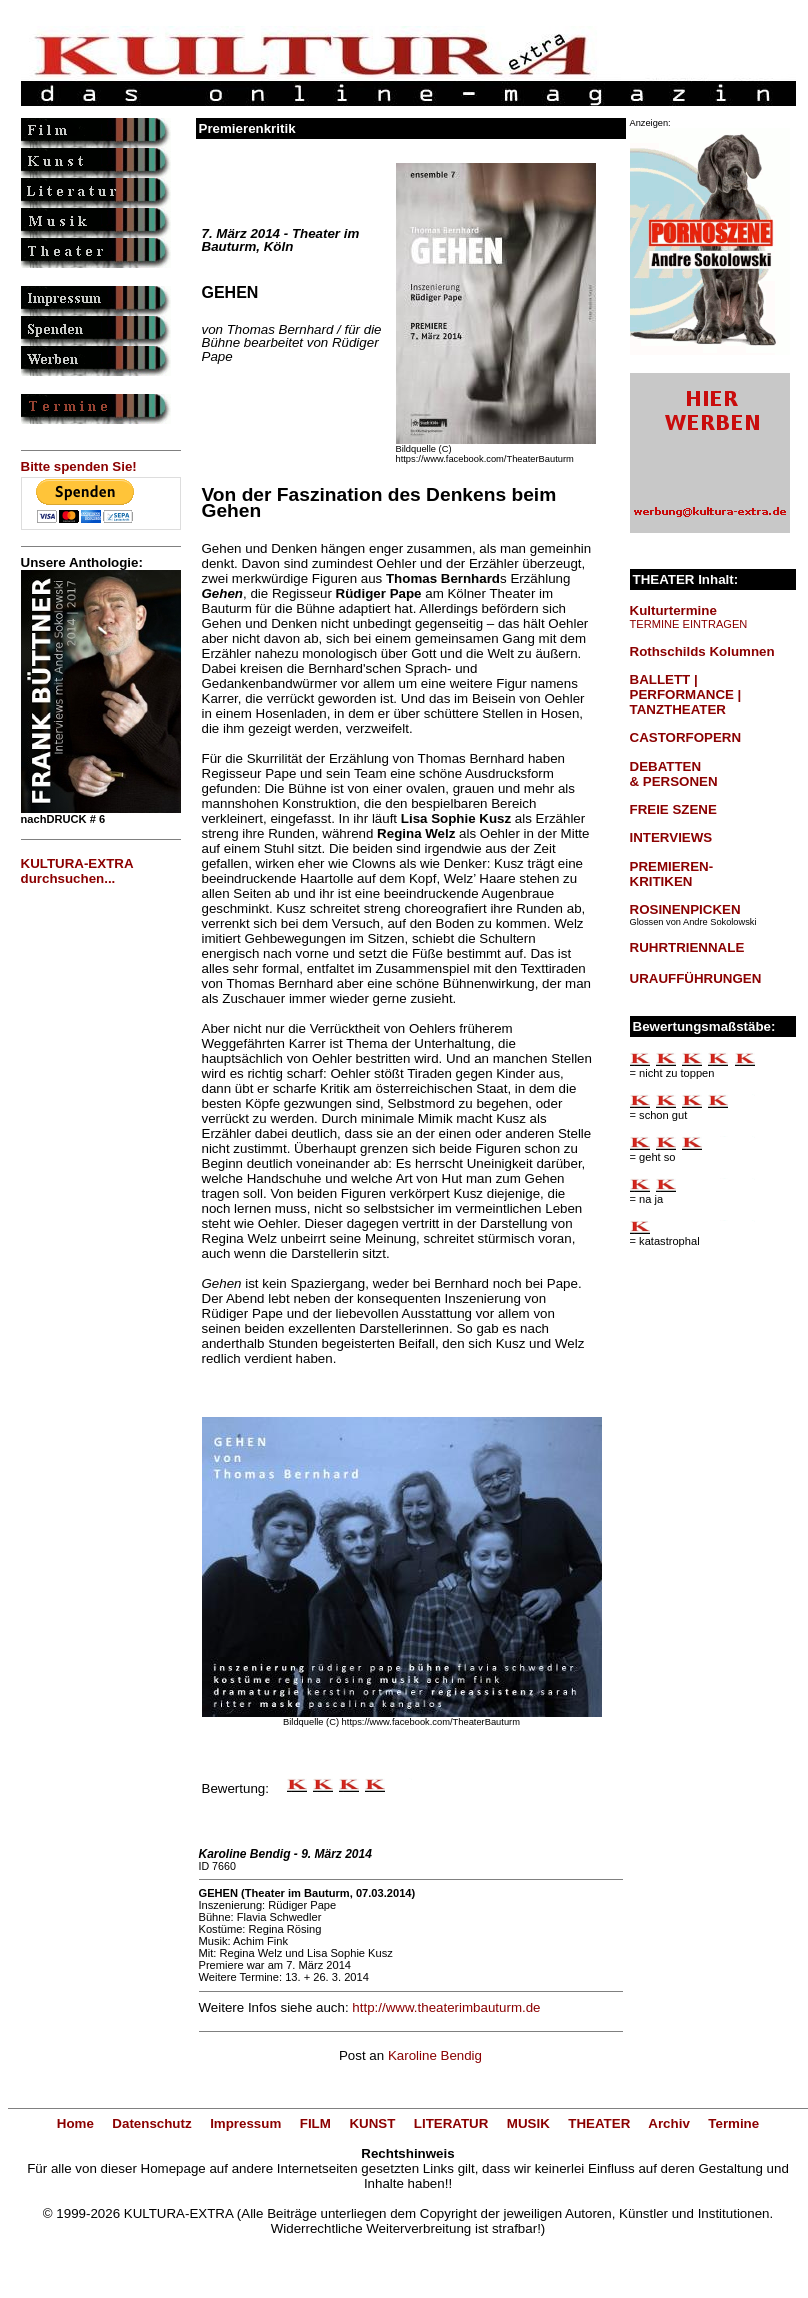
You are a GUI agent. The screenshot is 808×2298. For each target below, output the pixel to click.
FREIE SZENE (673, 809)
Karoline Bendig (435, 2055)
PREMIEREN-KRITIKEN (672, 874)
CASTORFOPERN (686, 737)
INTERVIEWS (671, 837)
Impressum (245, 2123)
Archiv (668, 2123)
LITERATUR (451, 2123)
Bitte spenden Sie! (79, 466)
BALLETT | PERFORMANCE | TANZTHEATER (686, 694)
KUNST (372, 2123)
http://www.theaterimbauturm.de (446, 2007)
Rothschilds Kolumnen (702, 651)
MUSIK (528, 2123)
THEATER (599, 2123)
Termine (733, 2123)
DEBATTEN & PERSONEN (674, 774)
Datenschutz (151, 2123)
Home (75, 2123)
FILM (315, 2123)
